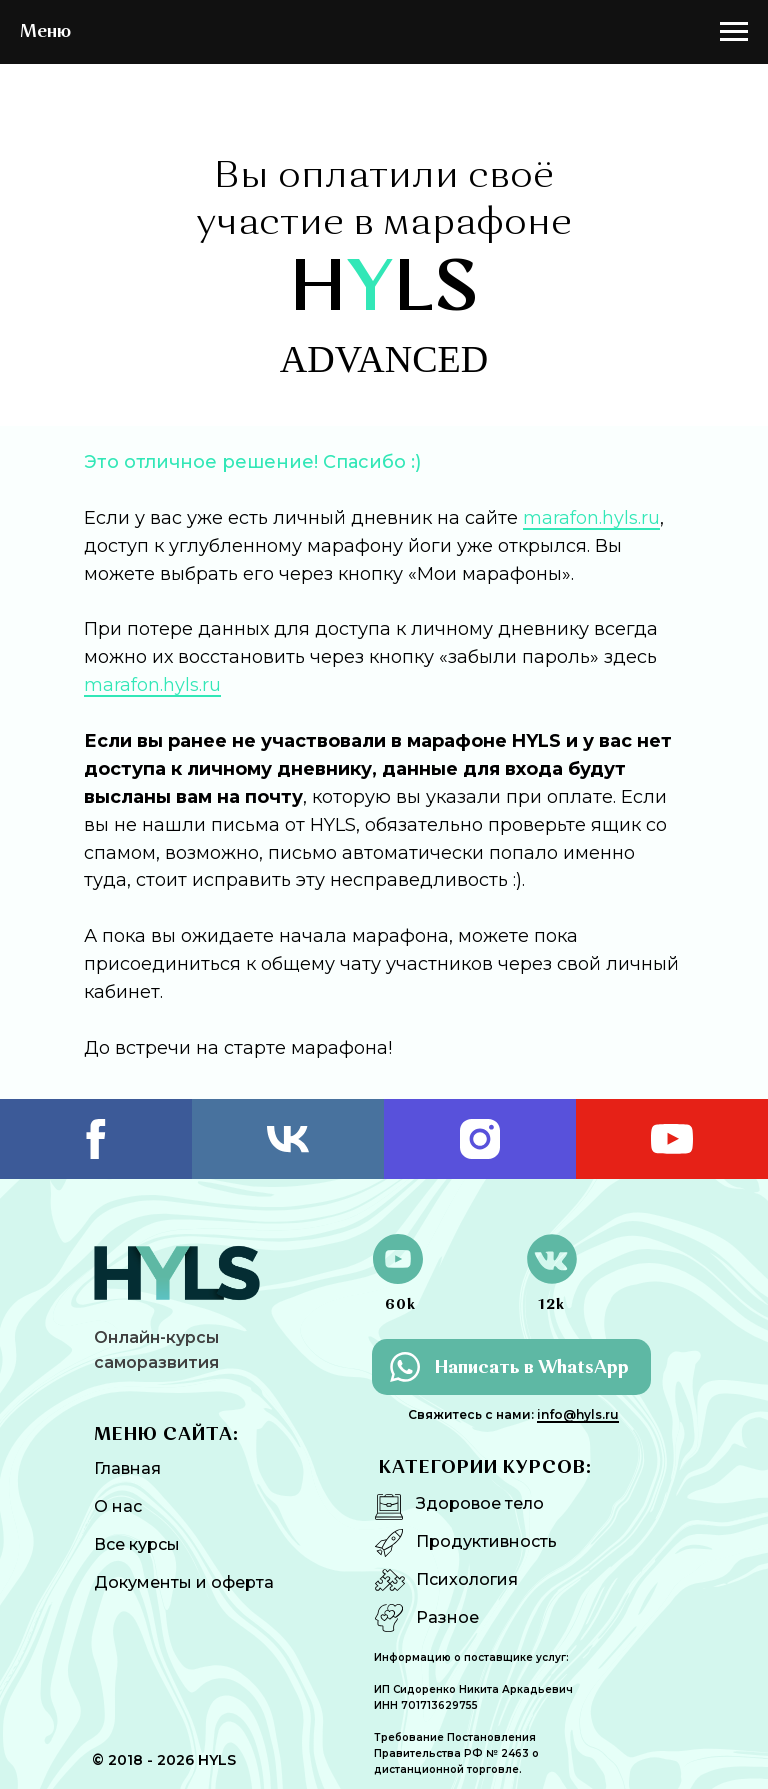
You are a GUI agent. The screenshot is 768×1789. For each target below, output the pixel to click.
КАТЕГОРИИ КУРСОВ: (485, 1468)
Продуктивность (486, 1541)
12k (551, 1305)
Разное (447, 1617)
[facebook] (96, 1139)
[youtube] (672, 1139)
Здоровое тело (480, 1503)
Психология (467, 1579)
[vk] (288, 1139)
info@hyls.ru (578, 1414)
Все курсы (137, 1544)
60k (400, 1305)
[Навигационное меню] (734, 32)
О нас (118, 1506)
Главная (127, 1468)
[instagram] (480, 1139)
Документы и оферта (184, 1582)
